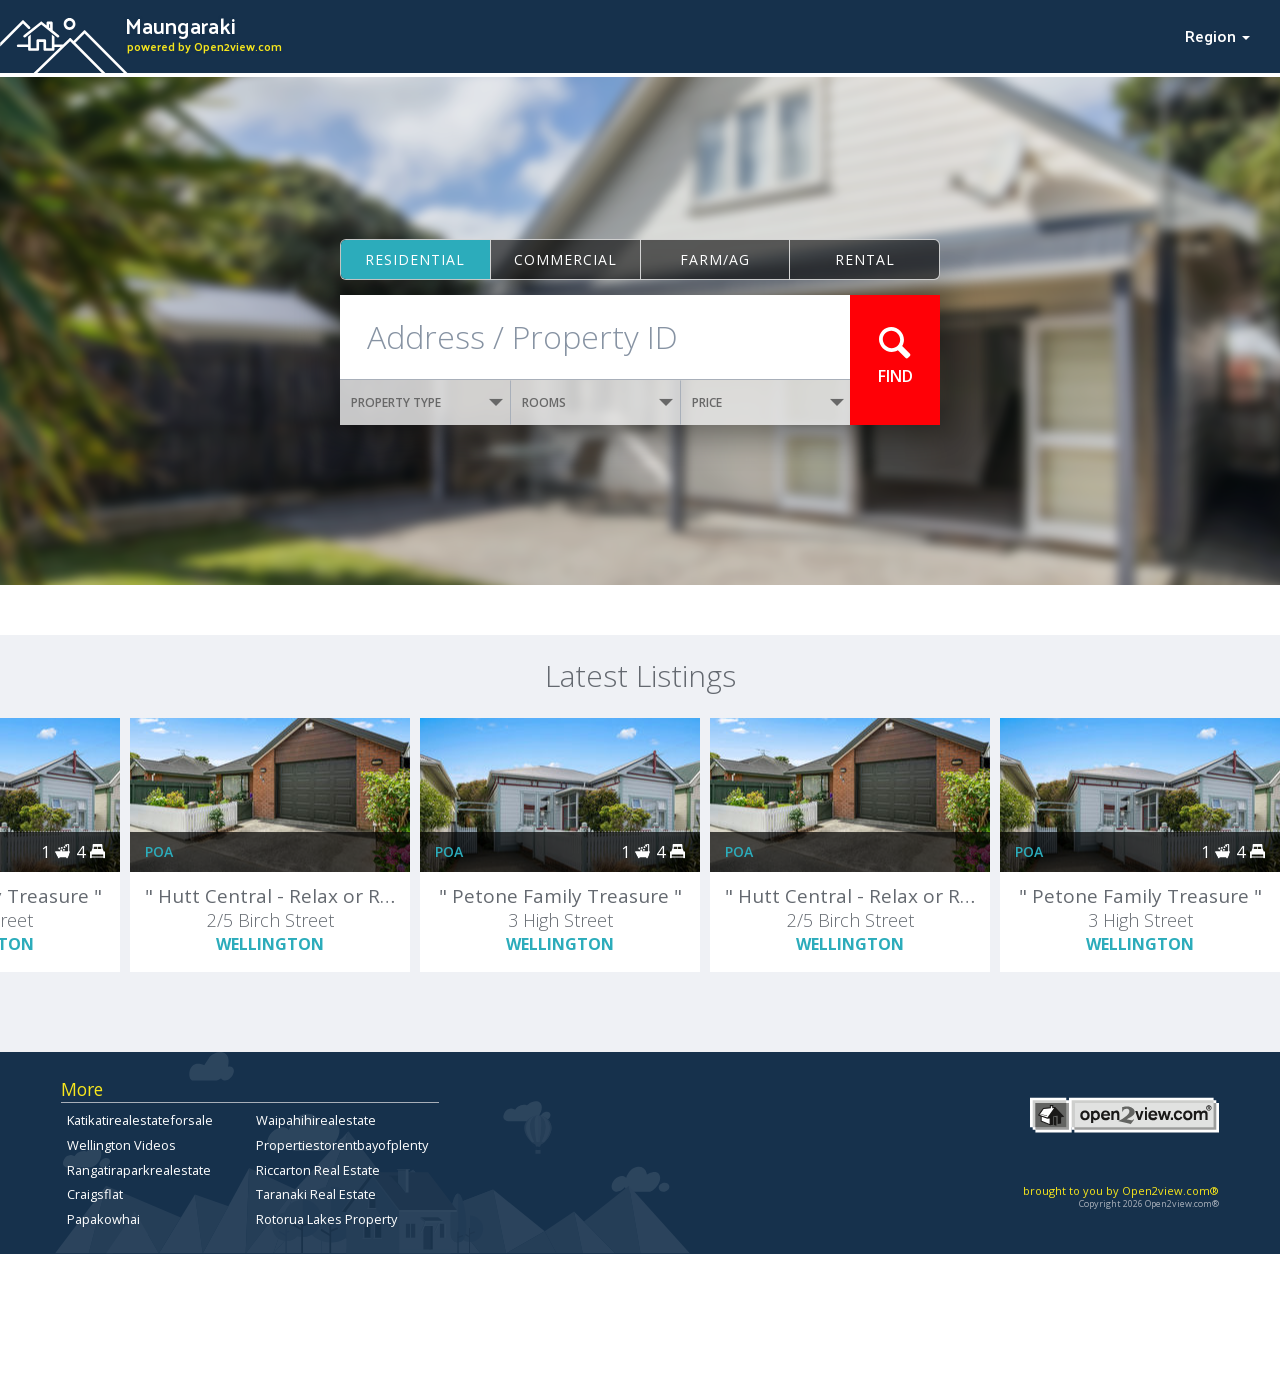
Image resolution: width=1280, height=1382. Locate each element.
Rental (865, 259)
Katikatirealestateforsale (140, 1120)
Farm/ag (715, 259)
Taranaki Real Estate (316, 1194)
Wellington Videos (121, 1145)
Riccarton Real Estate (318, 1170)
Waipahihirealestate (316, 1120)
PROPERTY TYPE (427, 402)
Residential (415, 259)
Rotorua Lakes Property (326, 1219)
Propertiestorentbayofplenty (342, 1145)
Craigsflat (95, 1194)
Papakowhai (103, 1219)
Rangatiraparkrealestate (139, 1170)
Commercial (565, 259)
